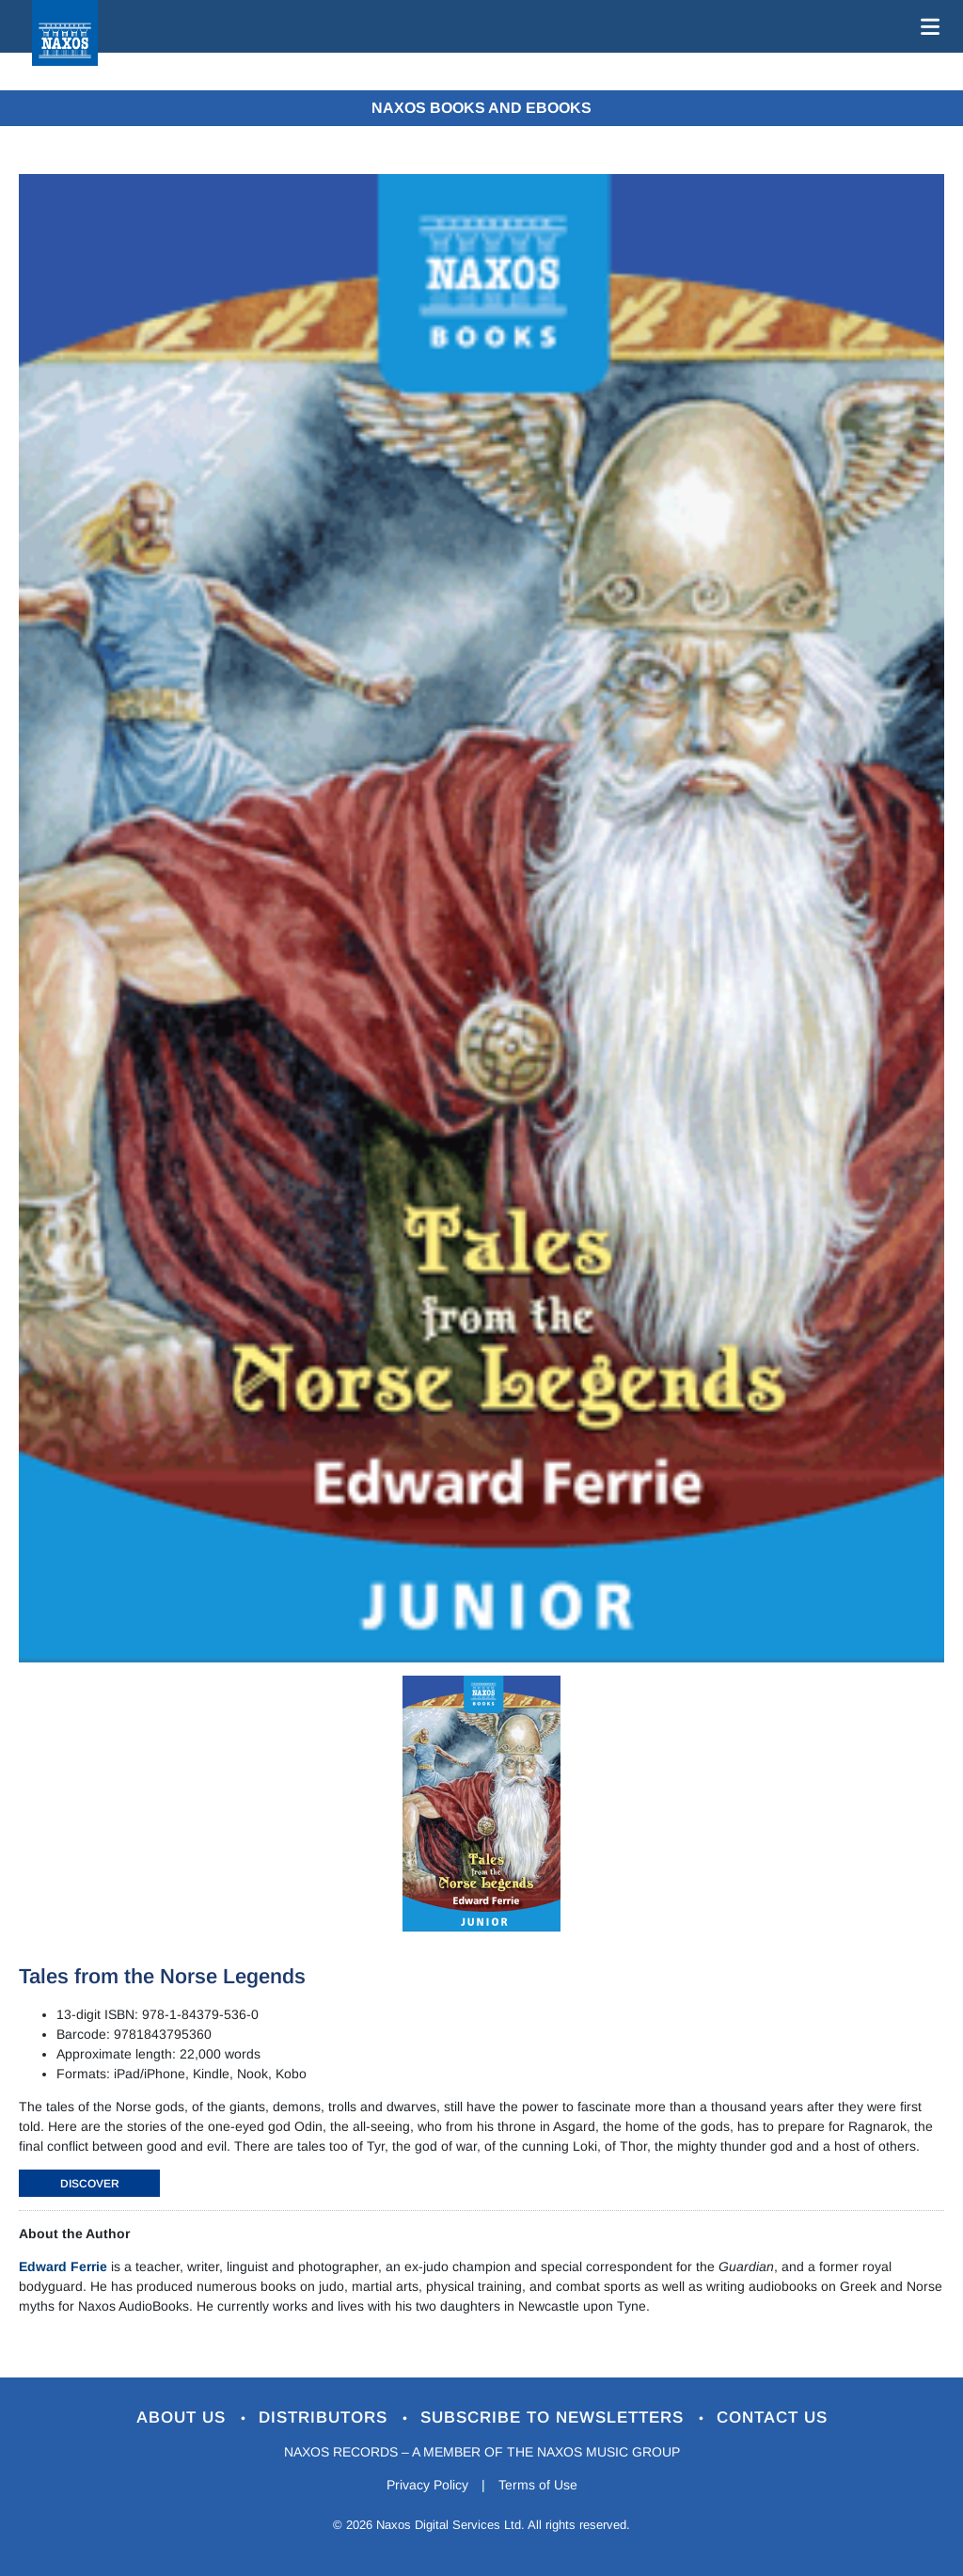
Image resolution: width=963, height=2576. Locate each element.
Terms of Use (537, 2484)
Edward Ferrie (63, 2266)
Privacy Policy (427, 2484)
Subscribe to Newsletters (554, 2417)
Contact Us (772, 2417)
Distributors (326, 2417)
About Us (183, 2417)
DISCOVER (89, 2183)
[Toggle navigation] (926, 26)
